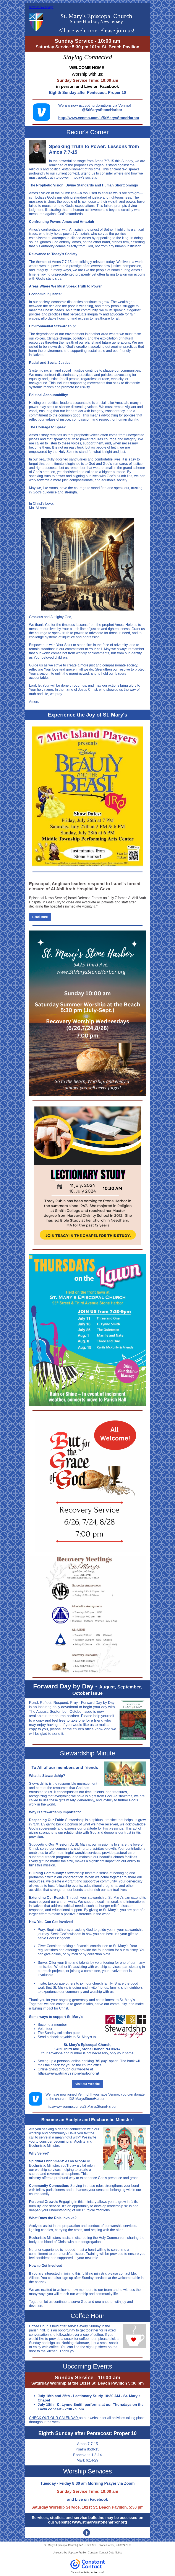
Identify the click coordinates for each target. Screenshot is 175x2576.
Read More (40, 917)
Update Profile (77, 2552)
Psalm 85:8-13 (87, 2449)
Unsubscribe (60, 2552)
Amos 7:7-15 (87, 2444)
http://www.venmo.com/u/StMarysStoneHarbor (98, 118)
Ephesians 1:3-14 (87, 2455)
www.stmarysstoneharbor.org (99, 2522)
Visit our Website (87, 2084)
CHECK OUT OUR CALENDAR (54, 2418)
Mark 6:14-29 (87, 2460)
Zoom (129, 2483)
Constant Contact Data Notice (105, 2552)
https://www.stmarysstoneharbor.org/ (68, 2073)
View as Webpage (41, 7)
